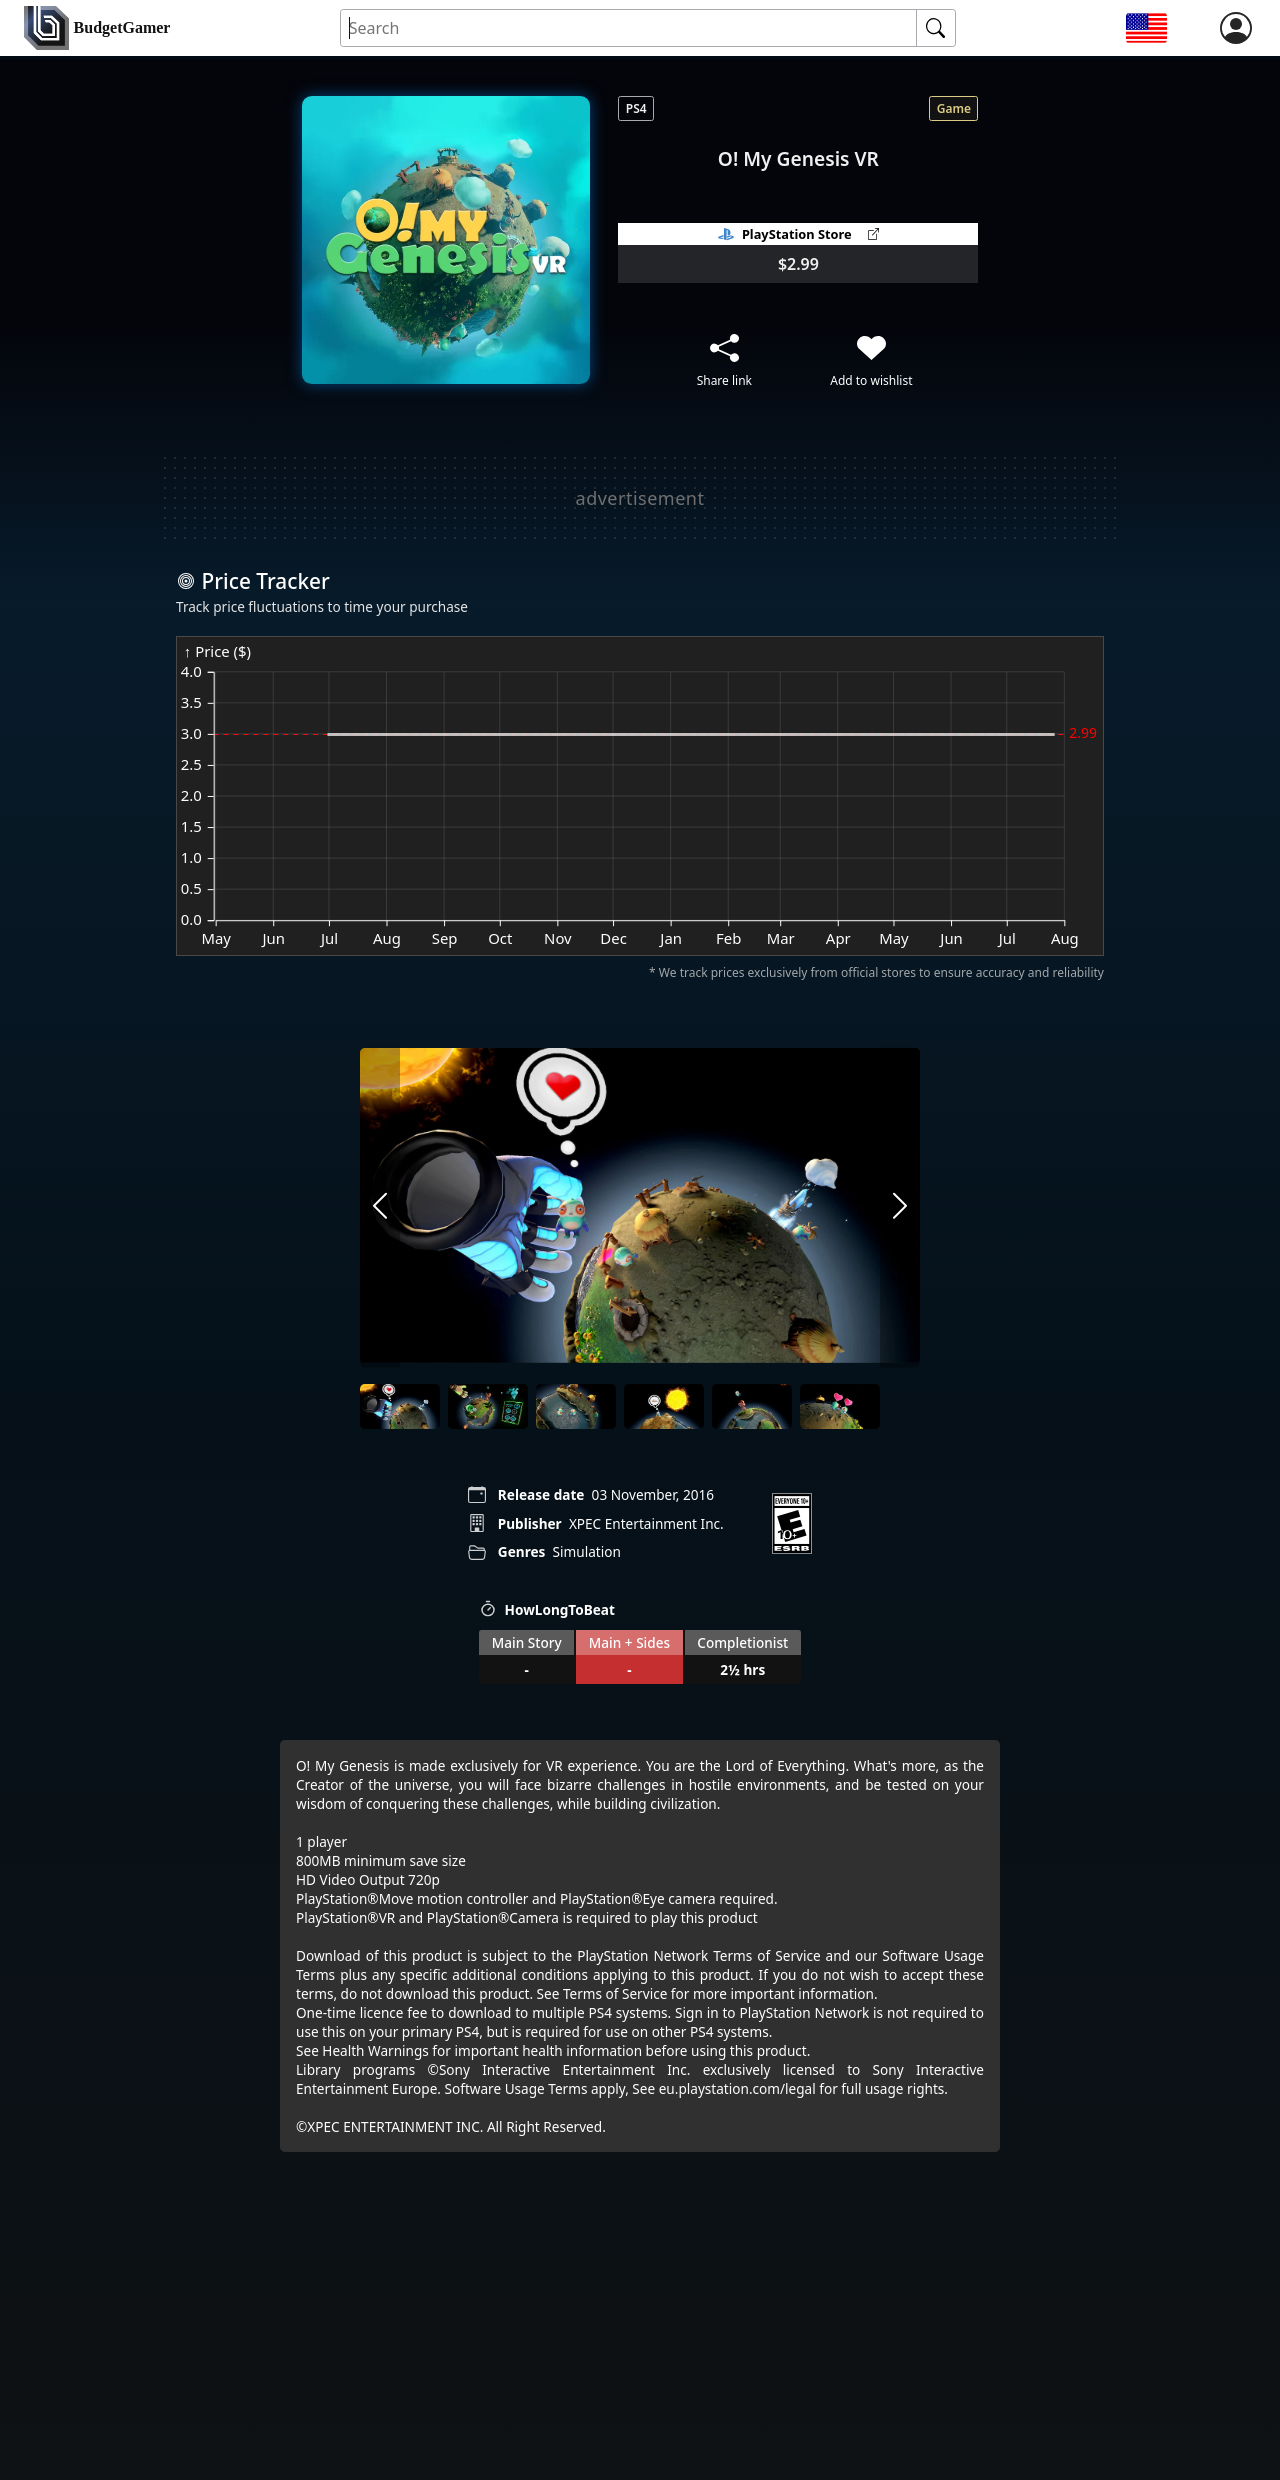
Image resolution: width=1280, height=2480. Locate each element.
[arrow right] (900, 1208)
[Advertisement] (640, 498)
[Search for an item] (629, 28)
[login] (1236, 28)
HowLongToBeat (547, 1609)
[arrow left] (380, 1208)
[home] (97, 28)
